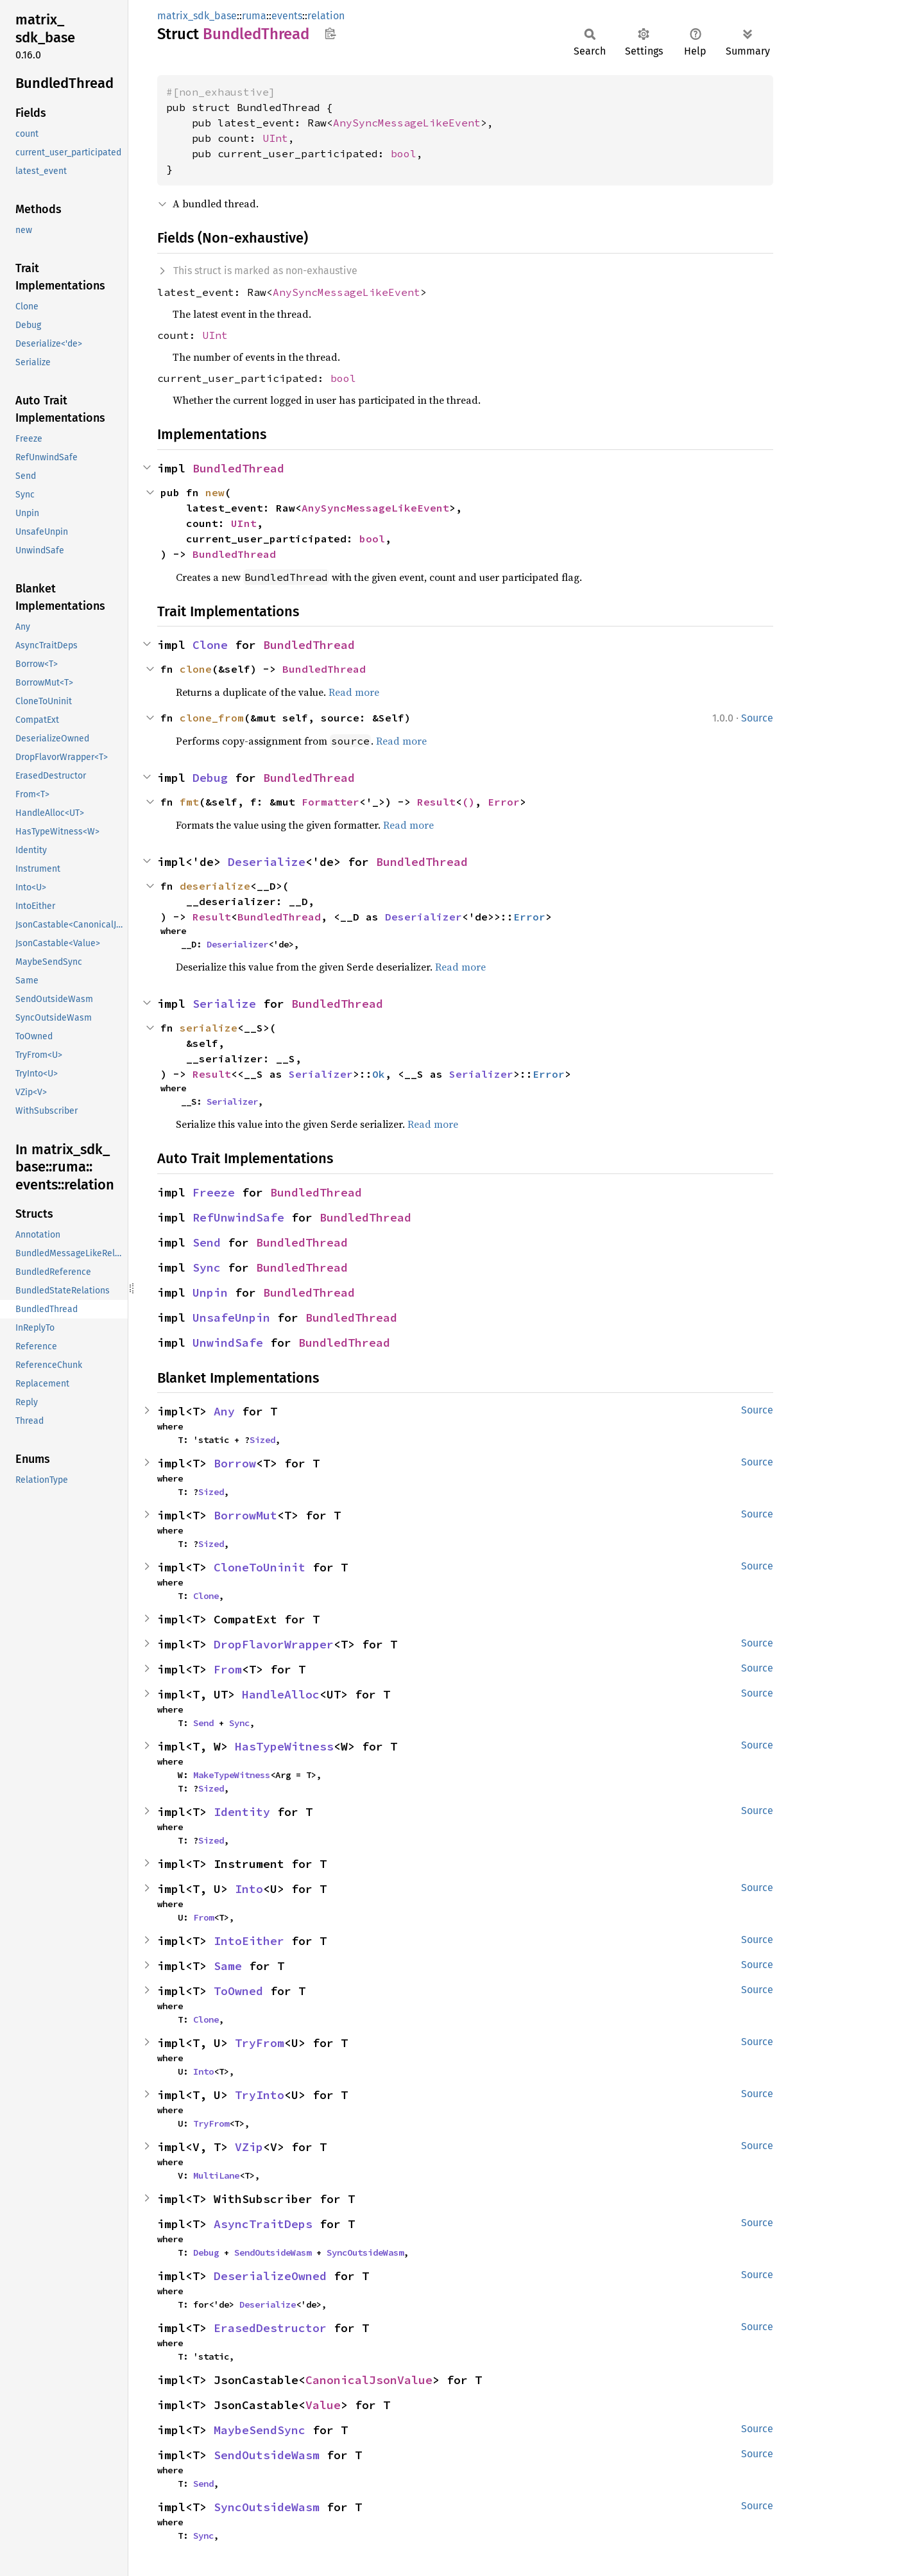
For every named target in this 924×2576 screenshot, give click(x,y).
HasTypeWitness (284, 1746)
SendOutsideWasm (272, 2252)
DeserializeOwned (270, 2276)
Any (224, 1411)
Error (504, 801)
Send (207, 1242)
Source (757, 718)
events (286, 16)
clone (196, 668)
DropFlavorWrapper (274, 1644)
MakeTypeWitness (231, 1775)
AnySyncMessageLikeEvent (407, 122)
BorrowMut (245, 1515)
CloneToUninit (259, 1567)
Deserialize (266, 861)
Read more (354, 692)
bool (403, 153)
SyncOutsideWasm (365, 2252)
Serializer (321, 1074)
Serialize (224, 1003)
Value (323, 2405)
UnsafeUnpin (231, 1317)
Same (228, 1965)
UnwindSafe (228, 1342)
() (468, 801)
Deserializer (423, 916)
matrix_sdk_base (197, 16)
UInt (275, 138)
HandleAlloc (281, 1694)
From (228, 1669)
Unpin (210, 1292)
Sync (207, 1267)
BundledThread (238, 468)
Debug (210, 777)
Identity (242, 1811)
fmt (189, 801)
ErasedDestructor (270, 2328)
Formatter (330, 801)
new (215, 492)
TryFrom (259, 2043)
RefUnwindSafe (238, 1217)
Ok (378, 1074)
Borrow (235, 1463)
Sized (262, 1440)
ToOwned (238, 1991)
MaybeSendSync (259, 2430)
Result (436, 801)
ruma (254, 16)
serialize (208, 1027)
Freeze (214, 1192)
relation (326, 16)
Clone (210, 644)
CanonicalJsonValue (368, 2380)
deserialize (215, 885)
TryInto (259, 2095)
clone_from (212, 717)
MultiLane (216, 2175)
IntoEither (249, 1940)
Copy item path (330, 33)
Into (249, 1888)
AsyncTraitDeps (263, 2224)
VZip (249, 2146)
